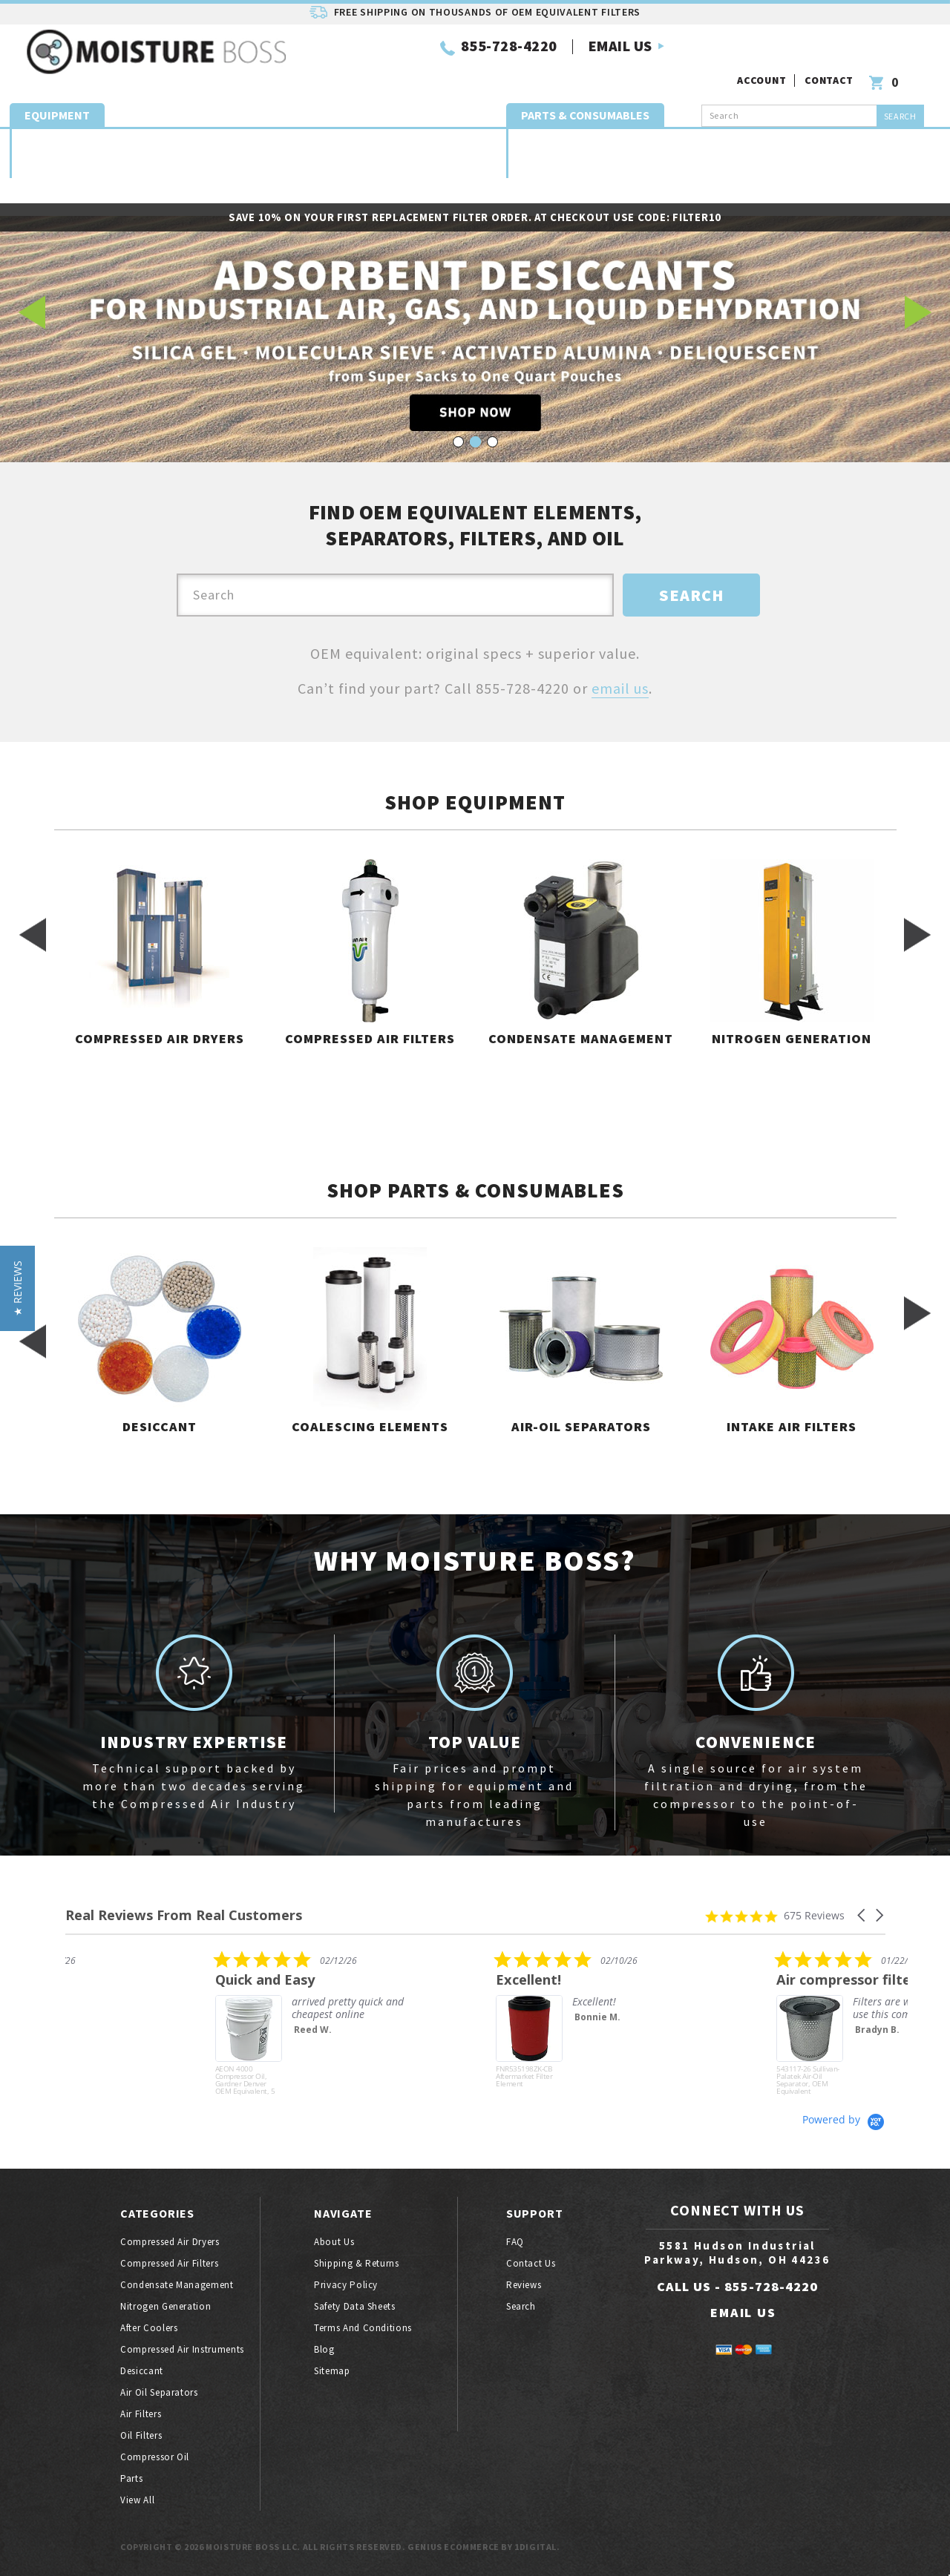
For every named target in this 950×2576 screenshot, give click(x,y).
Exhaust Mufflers (691, 135)
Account (762, 50)
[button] (862, 1915)
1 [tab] (458, 441)
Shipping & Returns (356, 2263)
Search (521, 2306)
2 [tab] (475, 441)
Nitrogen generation (271, 135)
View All (137, 2500)
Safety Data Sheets (355, 2306)
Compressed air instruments (182, 2349)
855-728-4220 (392, 58)
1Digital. (537, 2546)
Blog (324, 2349)
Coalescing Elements (604, 135)
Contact (830, 50)
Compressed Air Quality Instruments (447, 135)
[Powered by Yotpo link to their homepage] (843, 2119)
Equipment (57, 96)
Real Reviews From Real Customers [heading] (183, 1915)
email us (620, 688)
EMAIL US (504, 58)
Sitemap (332, 2371)
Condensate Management (197, 135)
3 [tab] (492, 441)
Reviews (524, 2284)
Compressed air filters (122, 135)
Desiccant (538, 135)
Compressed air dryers (48, 135)
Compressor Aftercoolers (347, 135)
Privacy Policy (346, 2284)
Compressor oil (154, 2457)
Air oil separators (777, 135)
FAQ (515, 2241)
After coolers (148, 2328)
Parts (475, 178)
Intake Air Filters (844, 135)
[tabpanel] (475, 312)
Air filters (140, 2414)
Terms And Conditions (363, 2328)
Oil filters (909, 135)
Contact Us (531, 2263)
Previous (32, 312)
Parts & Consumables (585, 96)
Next (918, 312)
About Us (334, 2241)
